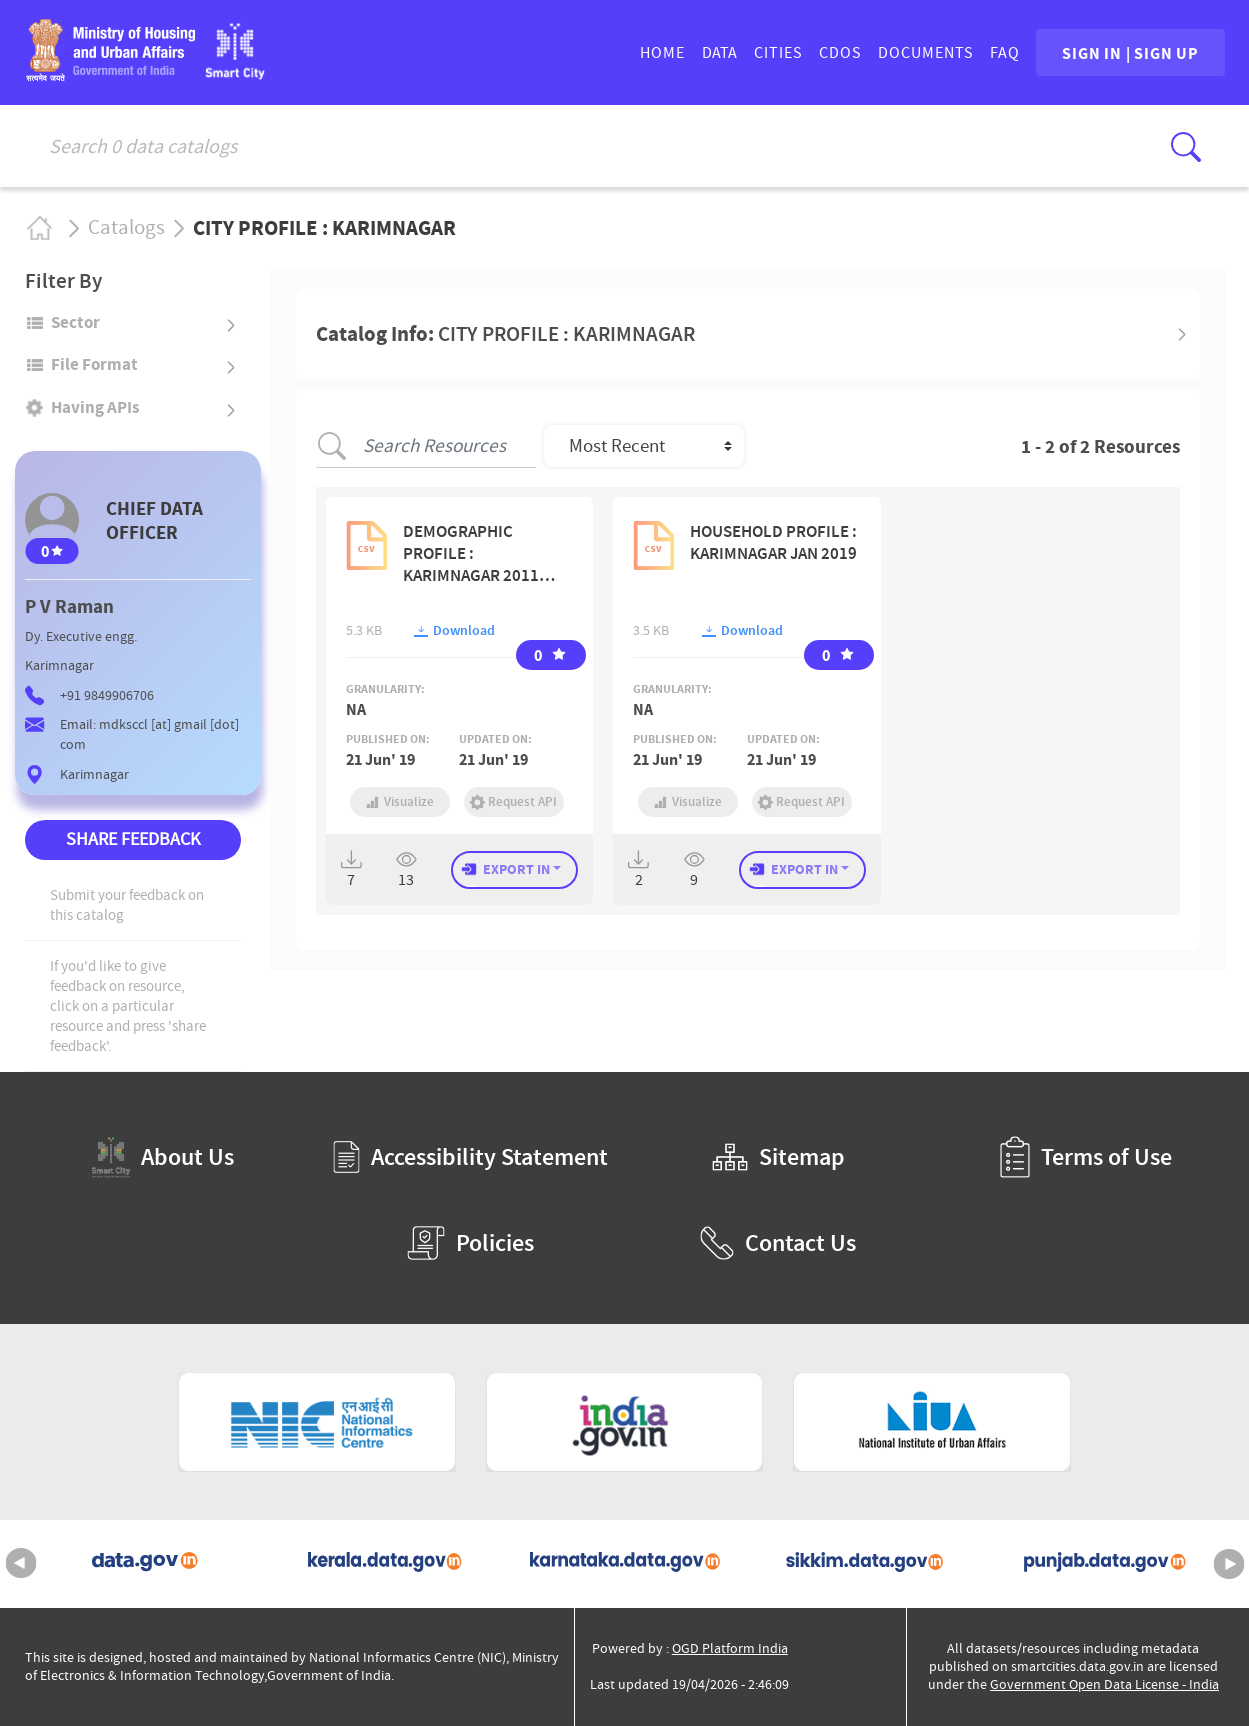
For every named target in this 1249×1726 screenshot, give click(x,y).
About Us (163, 1157)
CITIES (765, 53)
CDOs (827, 53)
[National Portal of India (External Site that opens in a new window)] (625, 1422)
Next (1229, 1564)
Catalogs (126, 228)
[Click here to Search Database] (1186, 147)
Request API (514, 801)
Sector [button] (75, 322)
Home (38, 227)
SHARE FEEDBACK (133, 839)
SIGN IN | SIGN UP (1124, 53)
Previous (21, 1564)
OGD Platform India (730, 1648)
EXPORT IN (516, 869)
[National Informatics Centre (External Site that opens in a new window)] (317, 1422)
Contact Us (778, 1243)
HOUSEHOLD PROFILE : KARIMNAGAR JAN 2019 (773, 542)
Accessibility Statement (470, 1157)
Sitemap (778, 1157)
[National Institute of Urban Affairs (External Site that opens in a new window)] (932, 1422)
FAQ (992, 53)
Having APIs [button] (95, 407)
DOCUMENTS (913, 53)
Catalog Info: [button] (505, 334)
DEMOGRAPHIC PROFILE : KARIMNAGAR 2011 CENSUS (471, 553)
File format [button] (94, 364)
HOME (649, 53)
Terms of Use (1086, 1157)
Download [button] (454, 630)
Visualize (400, 801)
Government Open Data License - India (1104, 1684)
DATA (706, 53)
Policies (470, 1243)
